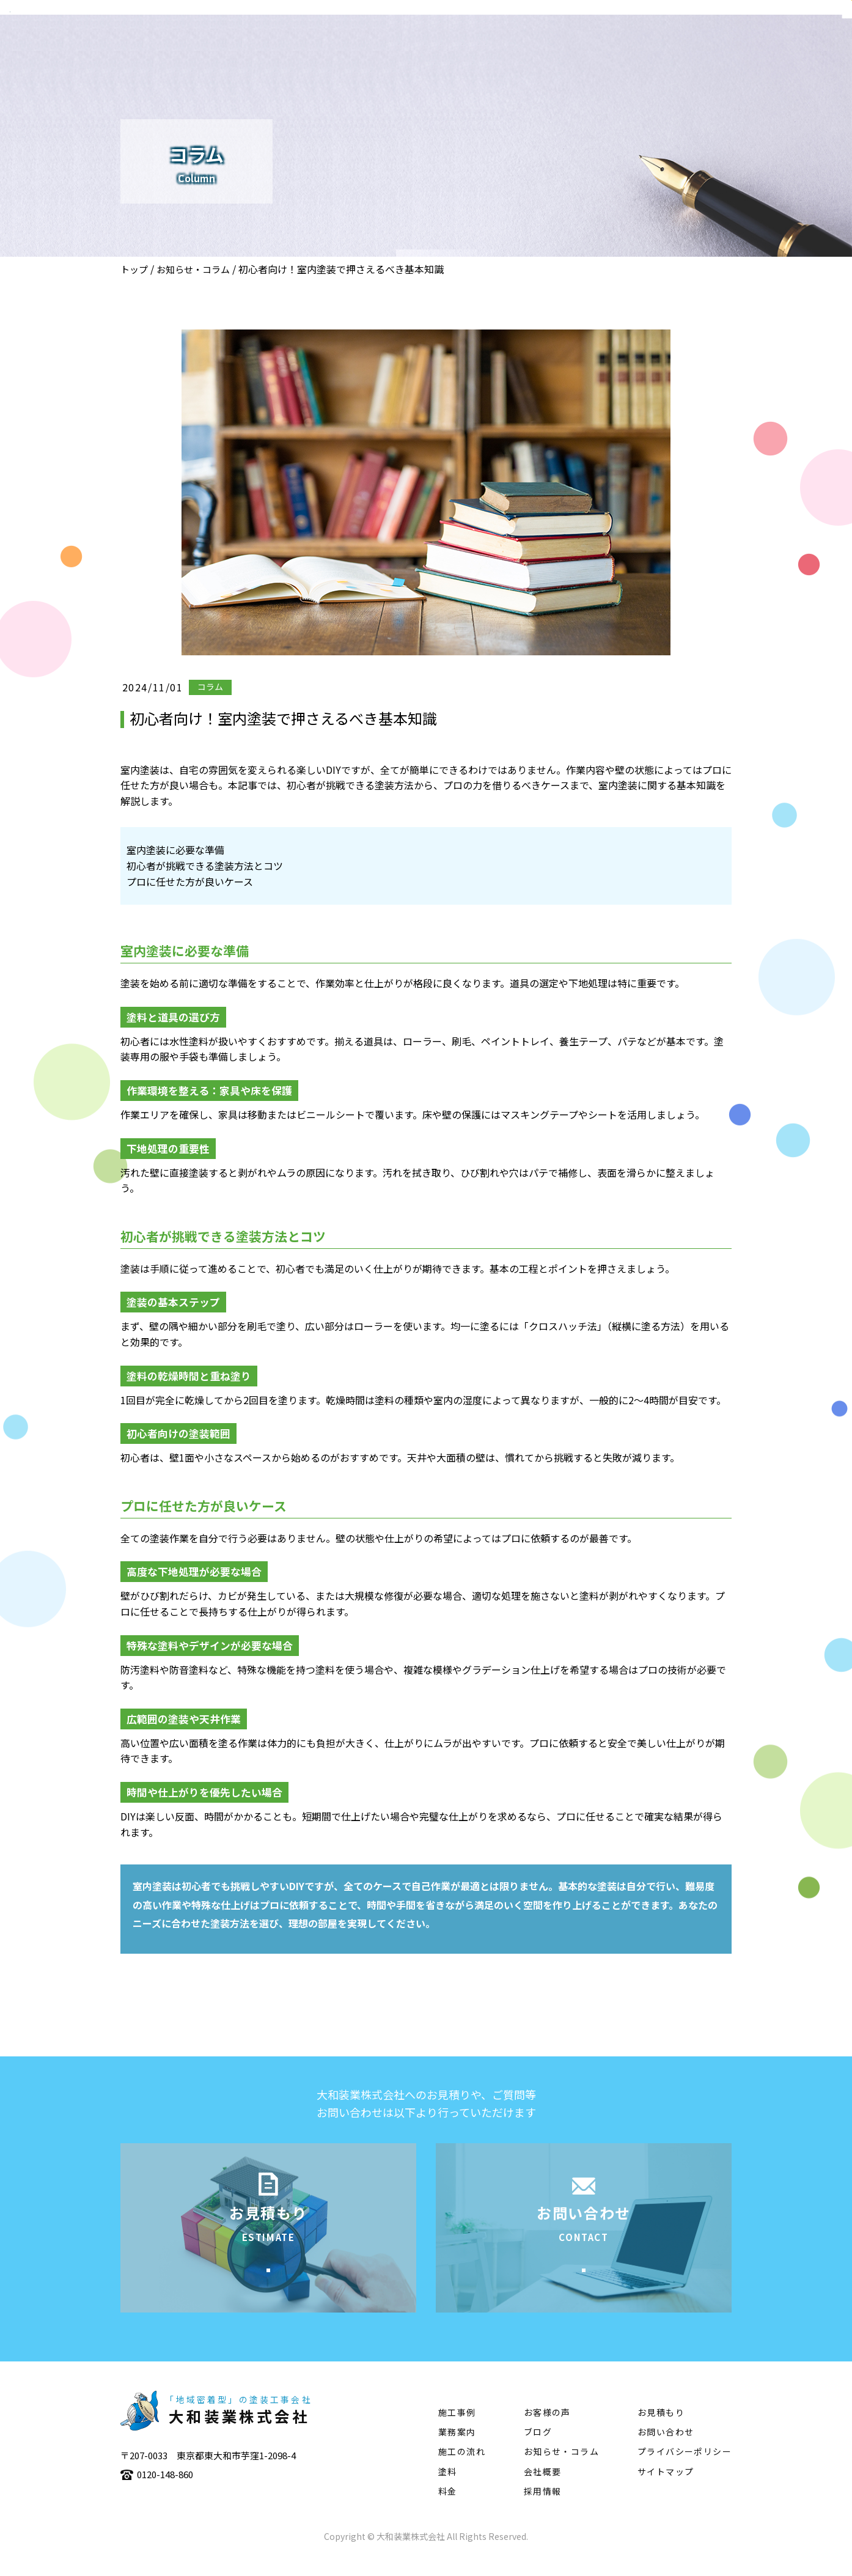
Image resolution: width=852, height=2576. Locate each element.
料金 (447, 2510)
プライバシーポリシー (684, 2470)
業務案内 (503, 46)
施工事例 (565, 46)
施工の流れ (633, 46)
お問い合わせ (665, 2451)
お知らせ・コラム (193, 269)
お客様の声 (547, 2431)
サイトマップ (665, 2490)
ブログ (538, 2451)
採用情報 (543, 2510)
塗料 (690, 46)
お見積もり (661, 2431)
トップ (134, 269)
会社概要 (440, 46)
